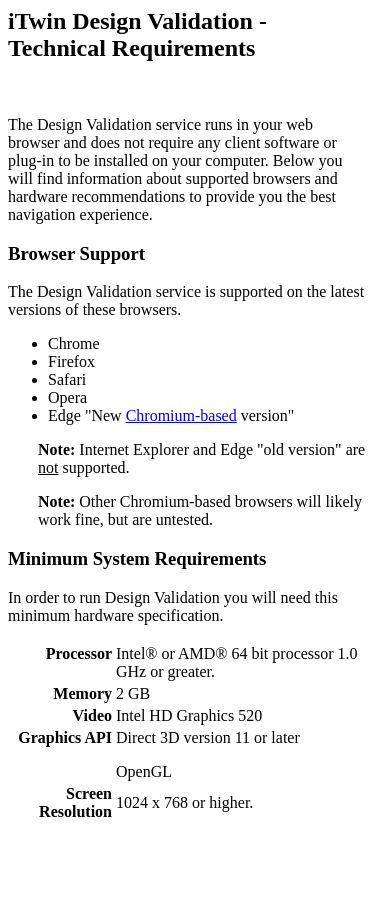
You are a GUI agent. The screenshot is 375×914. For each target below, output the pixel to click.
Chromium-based (181, 415)
